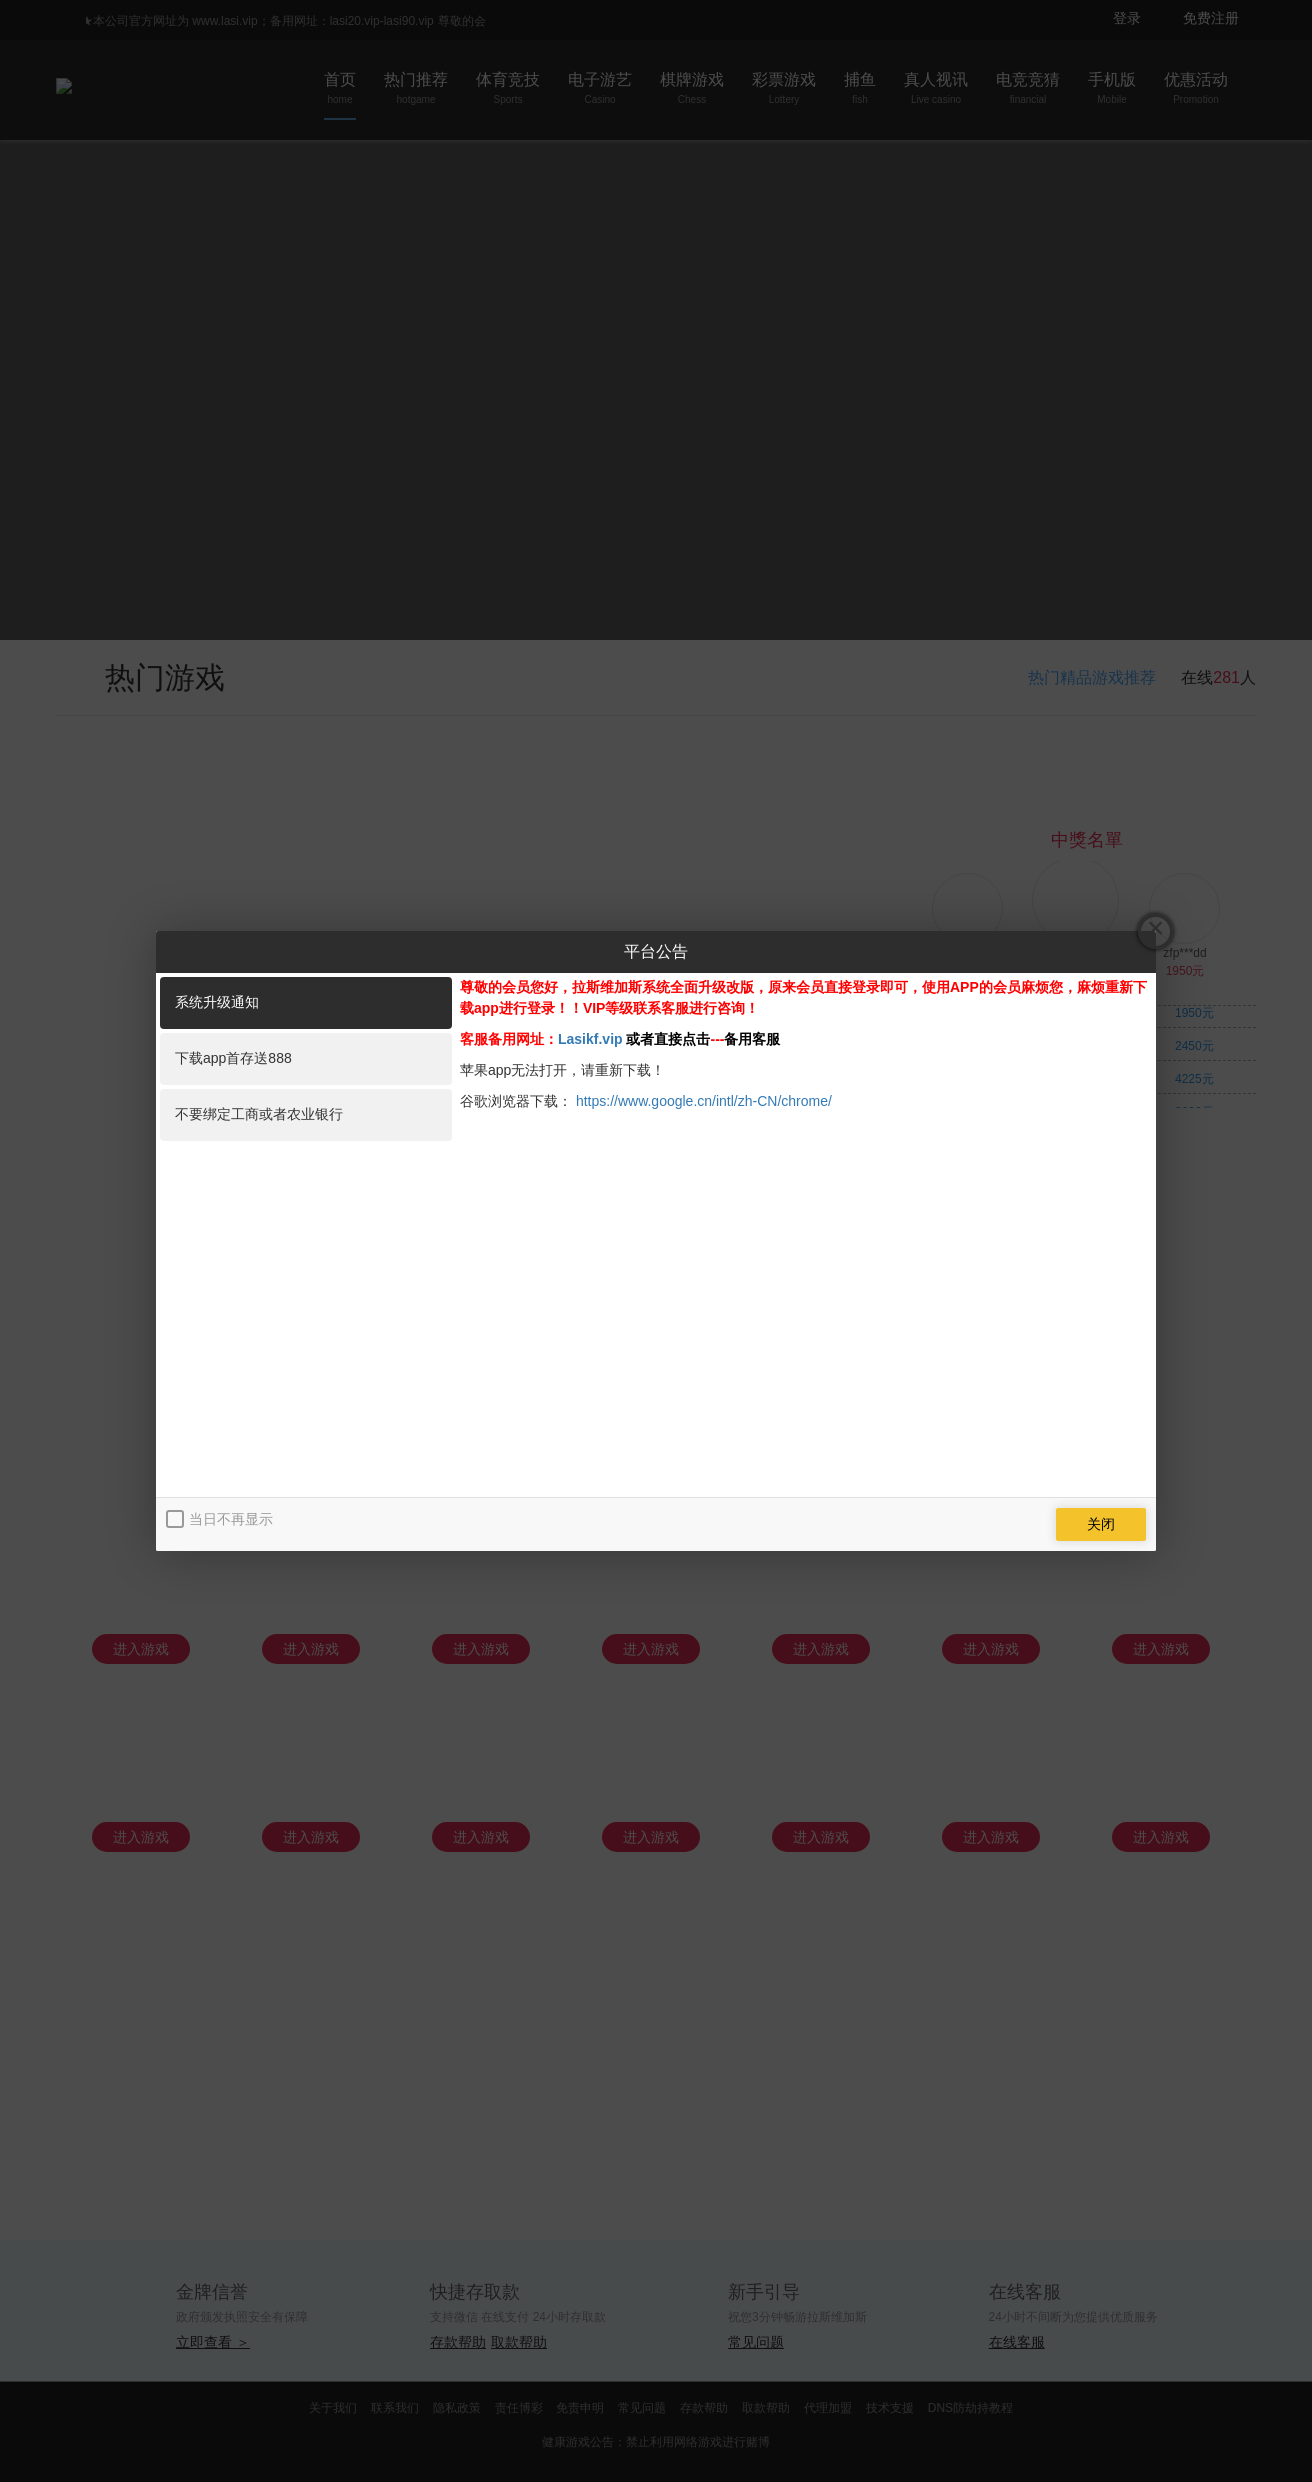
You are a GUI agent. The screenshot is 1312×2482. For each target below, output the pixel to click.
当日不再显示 (231, 1519)
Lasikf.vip (590, 1039)
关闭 (1101, 1524)
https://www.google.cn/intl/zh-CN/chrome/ (704, 1101)
